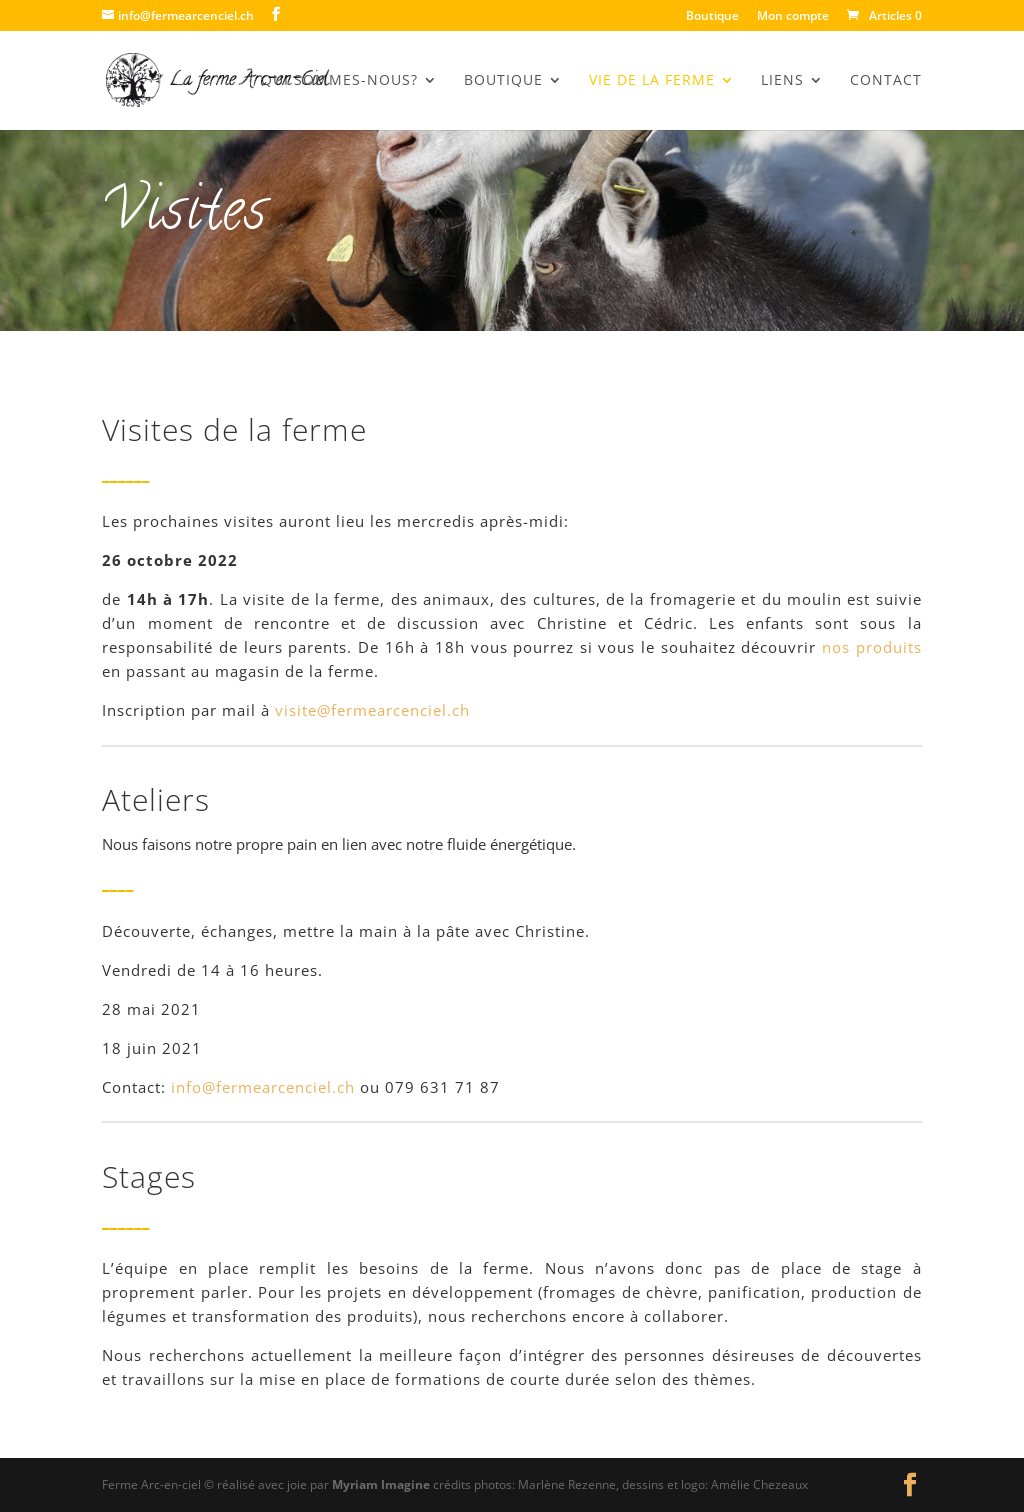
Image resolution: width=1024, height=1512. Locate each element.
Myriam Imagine (381, 1484)
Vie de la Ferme (652, 81)
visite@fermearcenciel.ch (372, 710)
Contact (886, 81)
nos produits (872, 647)
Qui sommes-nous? (339, 81)
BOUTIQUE (503, 81)
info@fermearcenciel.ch (263, 1087)
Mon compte (793, 17)
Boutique (712, 17)
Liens (782, 81)
